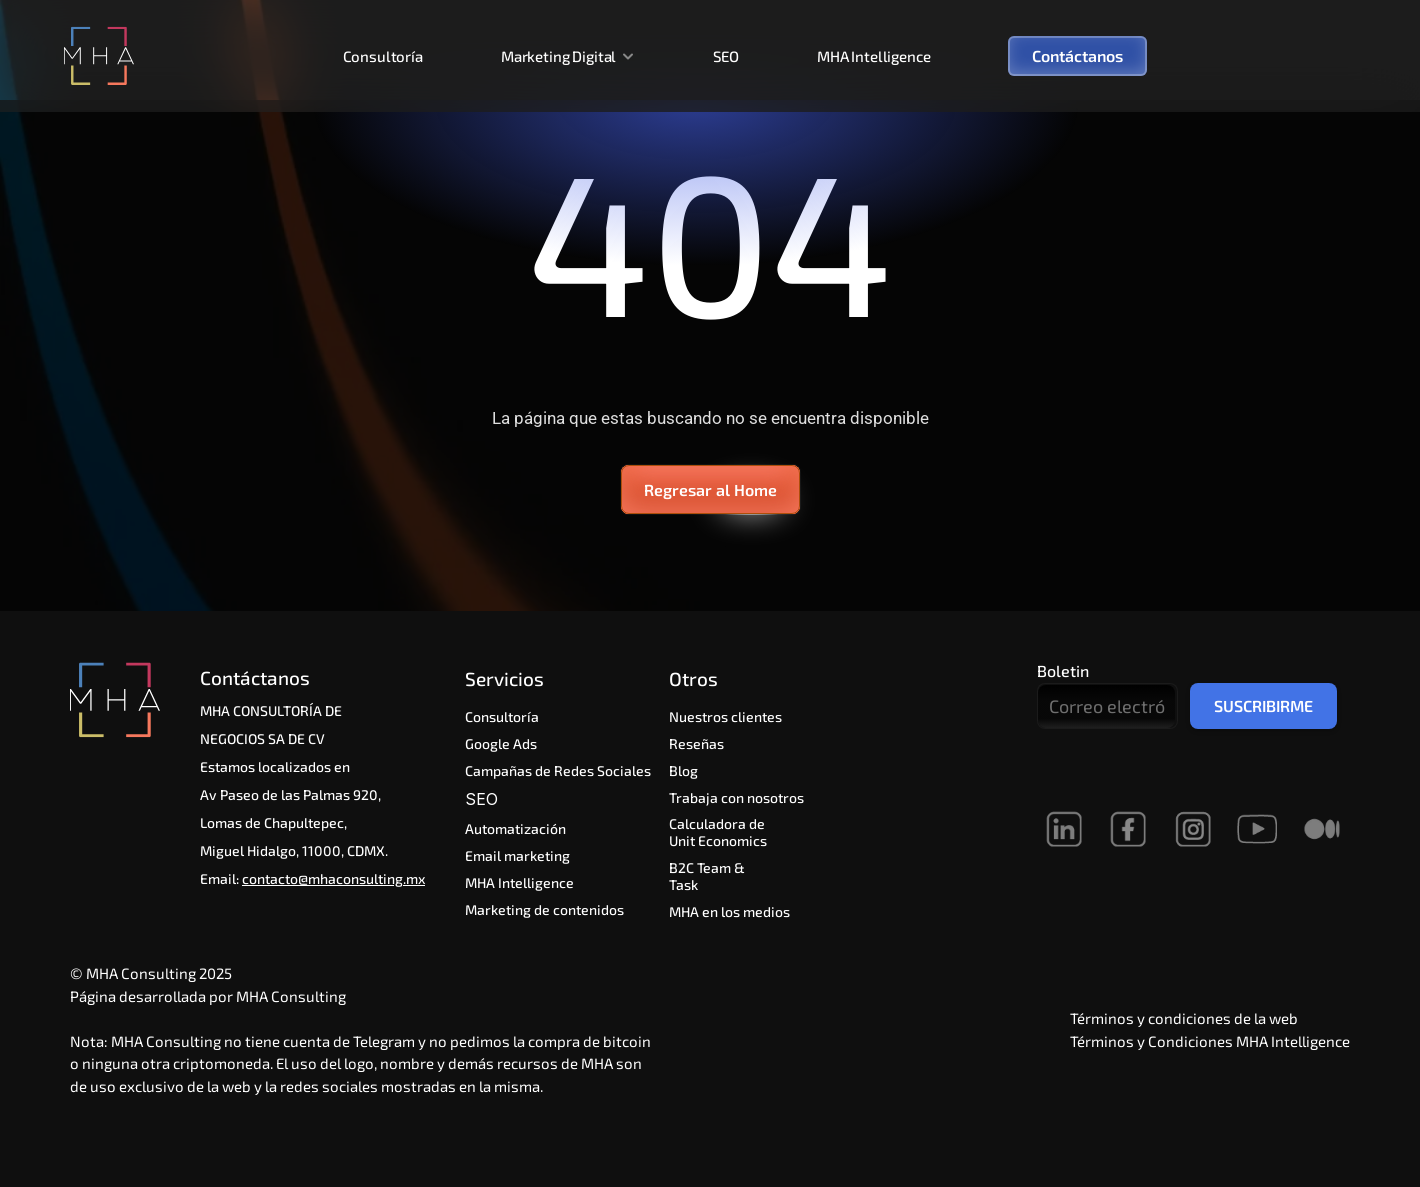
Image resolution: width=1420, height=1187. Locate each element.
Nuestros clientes (725, 716)
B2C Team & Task (708, 876)
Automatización (518, 828)
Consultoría (383, 56)
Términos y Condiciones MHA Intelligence (1210, 1041)
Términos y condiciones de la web (1184, 1018)
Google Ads (501, 743)
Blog (683, 770)
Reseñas (696, 743)
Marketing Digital (558, 56)
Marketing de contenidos (544, 909)
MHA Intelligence (874, 56)
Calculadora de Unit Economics (718, 832)
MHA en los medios (729, 911)
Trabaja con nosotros (736, 797)
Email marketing (517, 855)
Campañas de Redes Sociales (558, 770)
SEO (726, 56)
